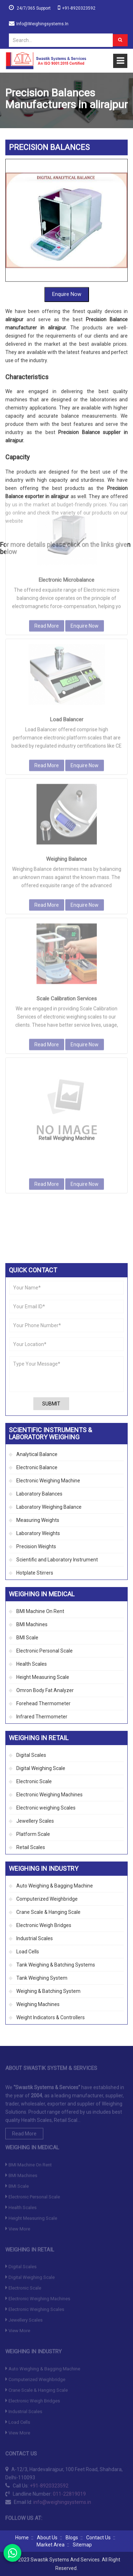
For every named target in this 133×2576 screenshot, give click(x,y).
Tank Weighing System (41, 1978)
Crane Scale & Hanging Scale (48, 1912)
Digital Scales (31, 1755)
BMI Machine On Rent (40, 1611)
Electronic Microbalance (66, 461)
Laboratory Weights (38, 1533)
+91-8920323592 (78, 8)
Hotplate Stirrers (34, 1573)
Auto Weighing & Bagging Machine (54, 1886)
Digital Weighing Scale (40, 1768)
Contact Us (98, 2537)
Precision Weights (36, 1546)
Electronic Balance (36, 1467)
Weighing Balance (66, 740)
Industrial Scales (34, 1938)
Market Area (51, 2545)
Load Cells (27, 1951)
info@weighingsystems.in (42, 23)
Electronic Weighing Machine (48, 1480)
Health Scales (31, 1664)
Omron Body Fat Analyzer (45, 1690)
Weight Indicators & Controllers (50, 2017)
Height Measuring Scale (42, 1677)
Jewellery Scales (35, 1821)
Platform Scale (33, 1834)
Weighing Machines (38, 2004)
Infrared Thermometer (41, 1716)
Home (22, 2537)
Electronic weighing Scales (46, 1808)
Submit (51, 1404)
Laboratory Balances (39, 1494)
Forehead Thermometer (43, 1703)
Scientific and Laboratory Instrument (57, 1559)
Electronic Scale (34, 1781)
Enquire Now (66, 238)
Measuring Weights (37, 1520)
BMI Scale (27, 1637)
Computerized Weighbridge (47, 1899)
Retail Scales (30, 1847)
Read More (46, 507)
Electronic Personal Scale (44, 1651)
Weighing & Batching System (48, 1991)
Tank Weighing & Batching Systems (55, 1965)
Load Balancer (66, 601)
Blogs (72, 2537)
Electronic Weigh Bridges (43, 1925)
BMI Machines (32, 1624)
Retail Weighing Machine (67, 1019)
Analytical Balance (36, 1454)
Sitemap (82, 2545)
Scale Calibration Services (67, 880)
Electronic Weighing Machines (49, 1794)
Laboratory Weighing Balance (49, 1507)
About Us (47, 2537)
